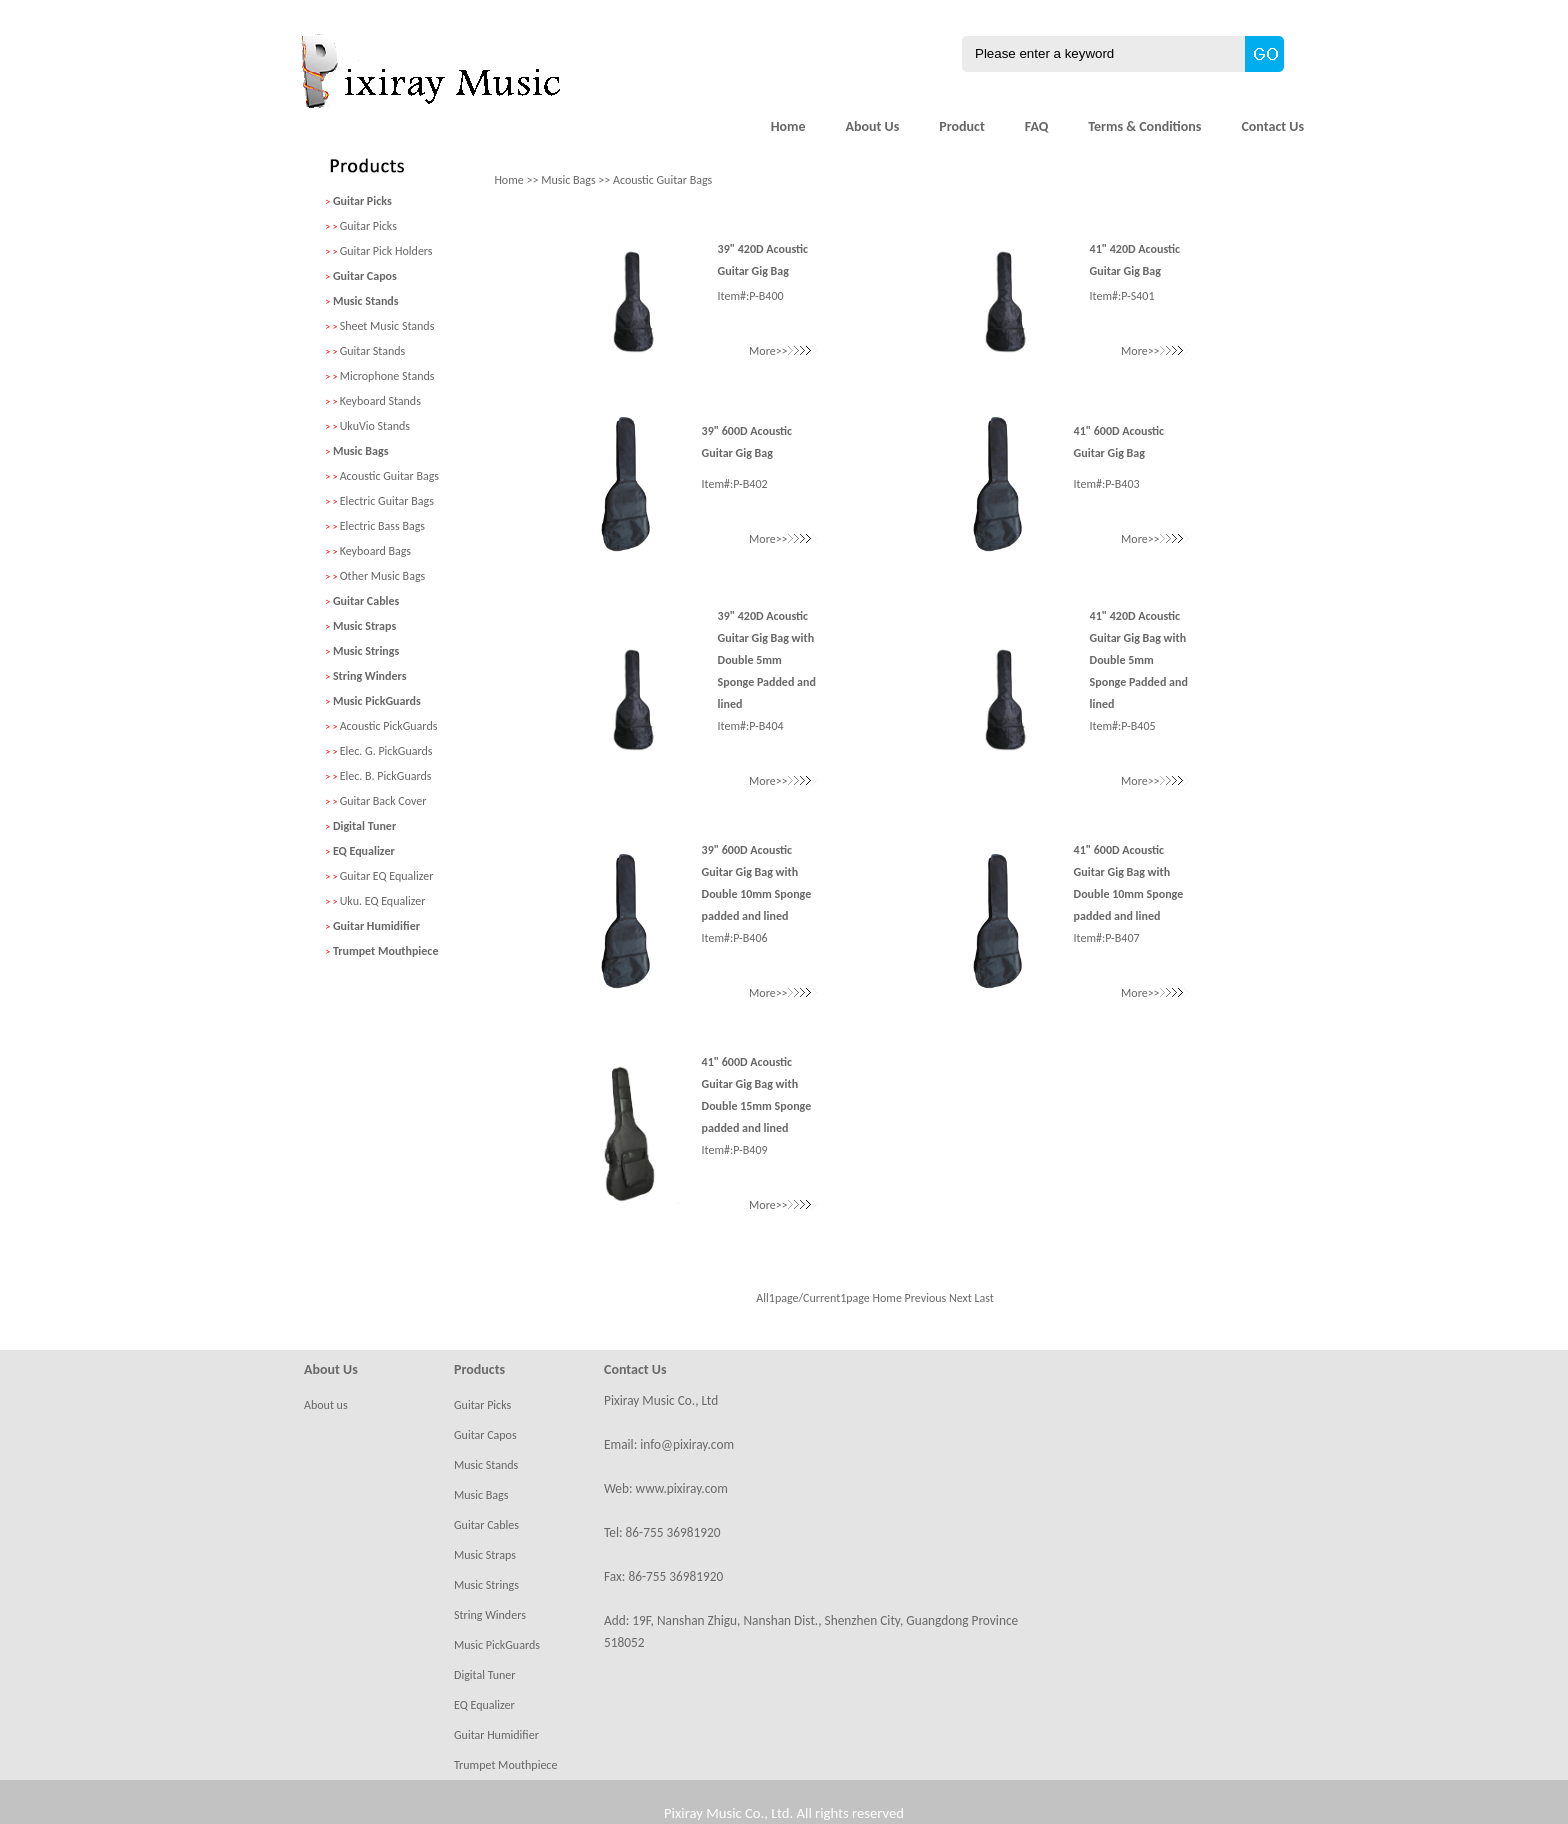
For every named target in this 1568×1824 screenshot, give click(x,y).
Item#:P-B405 (1123, 726)
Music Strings (486, 1585)
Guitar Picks (368, 226)
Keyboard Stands (380, 401)
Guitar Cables (486, 1525)
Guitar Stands (373, 351)
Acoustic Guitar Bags (389, 476)
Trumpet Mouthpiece (505, 1765)
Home (788, 126)
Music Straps (485, 1555)
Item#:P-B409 (735, 1150)
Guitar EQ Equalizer (387, 876)
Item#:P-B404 (751, 726)
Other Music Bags (383, 576)
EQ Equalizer (484, 1705)
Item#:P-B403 (1107, 484)
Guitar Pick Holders (386, 251)
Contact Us (1272, 126)
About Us (872, 126)
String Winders (490, 1615)
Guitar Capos (485, 1435)
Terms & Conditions (1144, 126)
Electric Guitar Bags (387, 501)
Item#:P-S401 (1122, 296)
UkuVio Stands (375, 426)
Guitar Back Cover (383, 801)
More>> (783, 351)
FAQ (1037, 126)
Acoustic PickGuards (389, 726)
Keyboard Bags (375, 551)
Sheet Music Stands (387, 326)
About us (326, 1405)
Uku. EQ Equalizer (383, 901)
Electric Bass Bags (382, 526)
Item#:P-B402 (735, 484)
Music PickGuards (497, 1645)
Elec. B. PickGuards (386, 776)
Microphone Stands (387, 376)
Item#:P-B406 (735, 938)
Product (962, 126)
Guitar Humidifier (496, 1735)
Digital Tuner (485, 1675)
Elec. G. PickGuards (386, 751)
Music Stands (486, 1465)
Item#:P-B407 (1107, 938)
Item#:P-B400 (751, 296)
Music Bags (568, 180)
